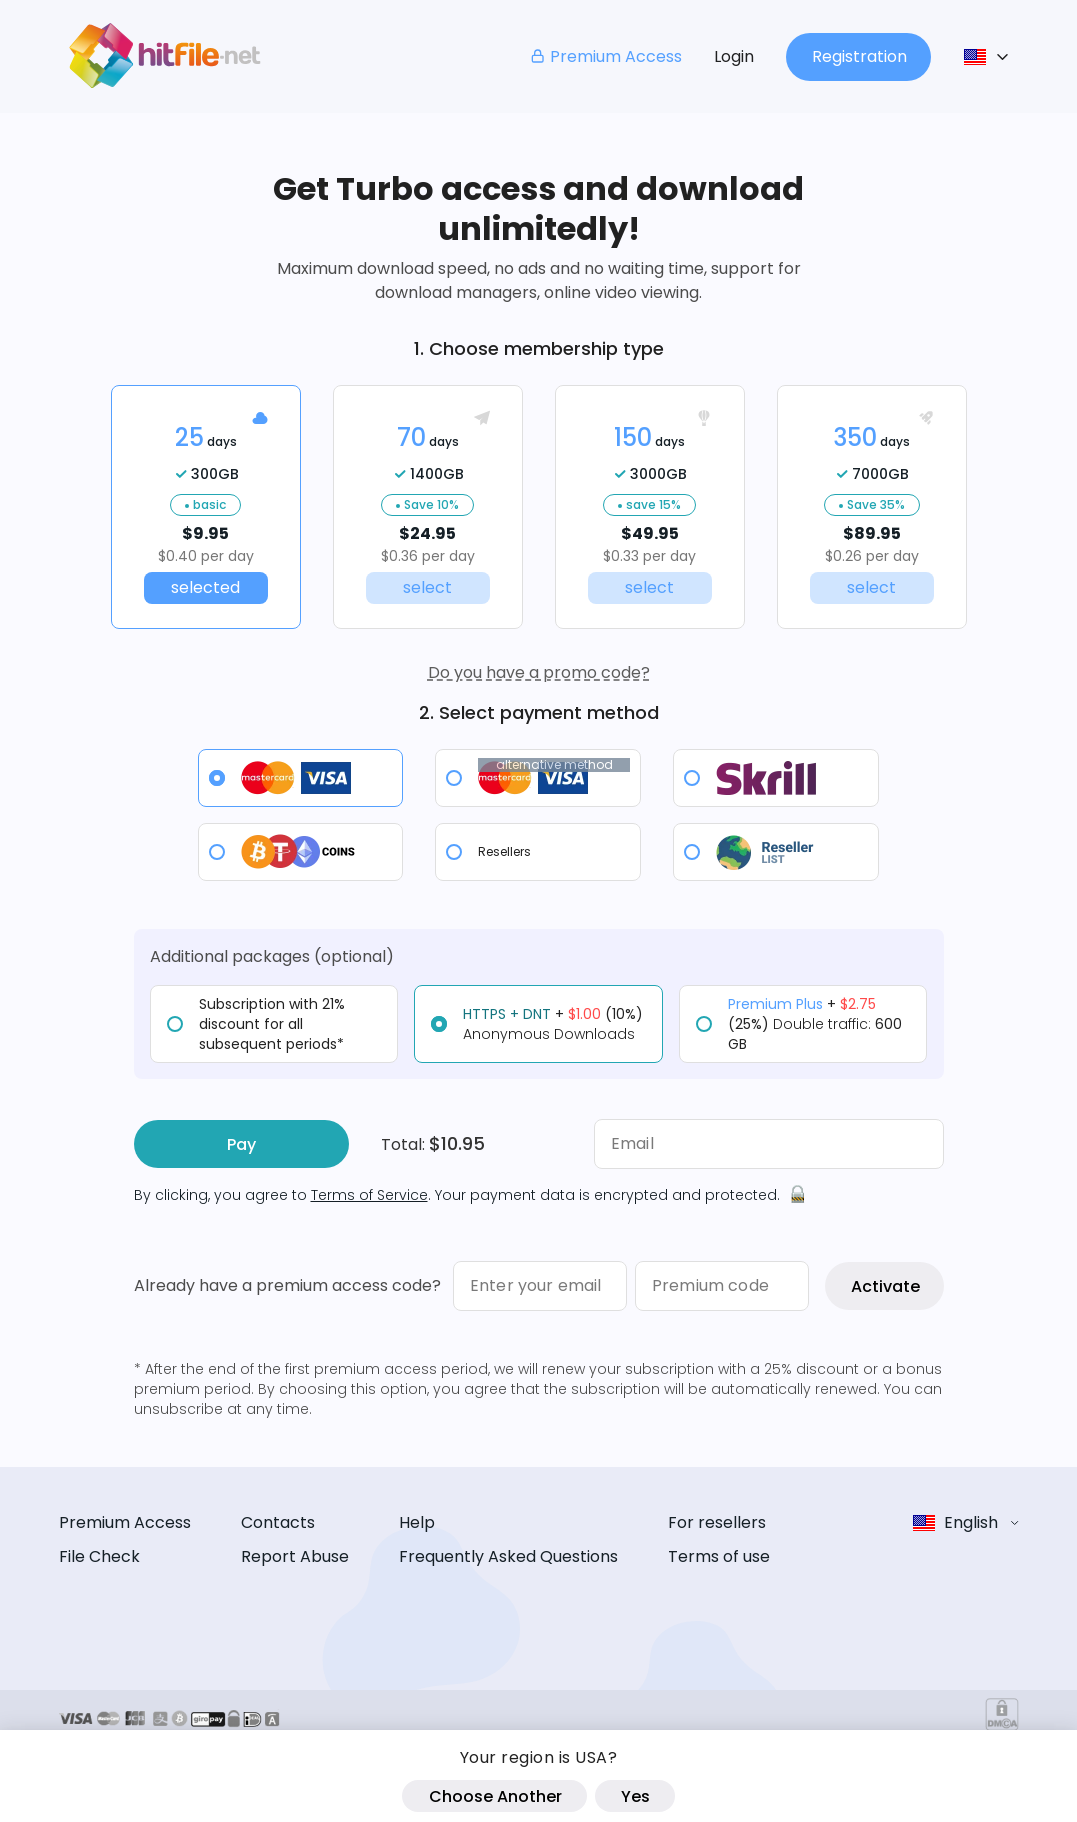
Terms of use (719, 1556)
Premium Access (605, 56)
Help (417, 1522)
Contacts (278, 1522)
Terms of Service (369, 1195)
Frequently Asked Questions (508, 1556)
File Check (99, 1556)
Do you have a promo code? (539, 672)
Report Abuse (295, 1556)
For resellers (717, 1522)
